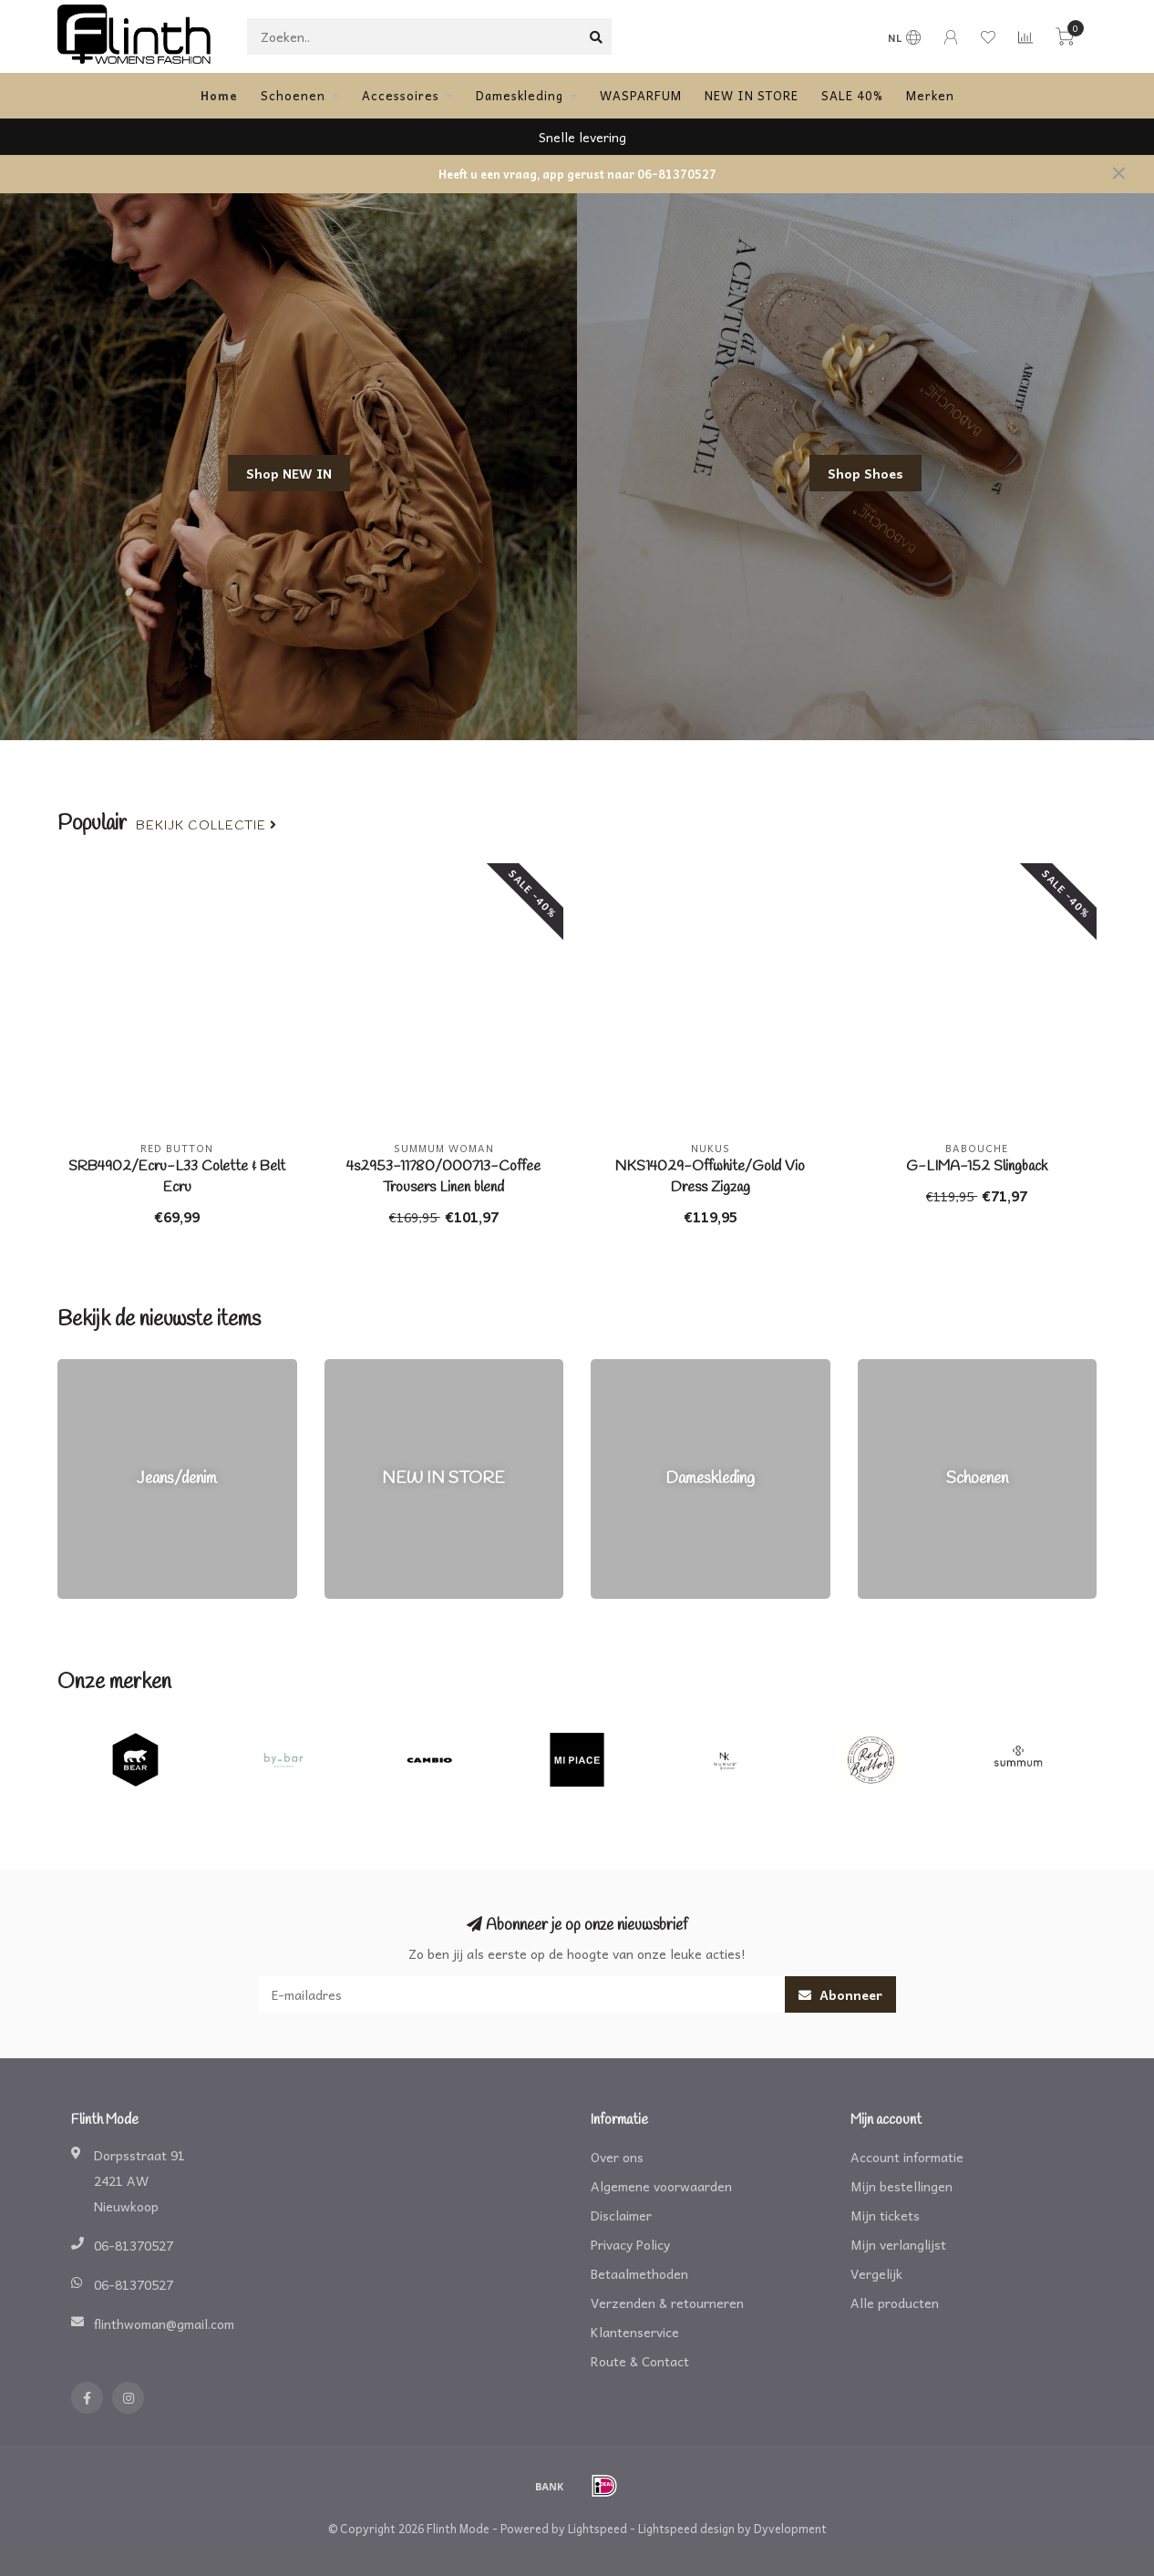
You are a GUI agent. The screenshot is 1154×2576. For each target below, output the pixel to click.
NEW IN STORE (752, 95)
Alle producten (894, 2303)
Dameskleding (519, 95)
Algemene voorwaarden (661, 2186)
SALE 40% (852, 95)
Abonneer (840, 1994)
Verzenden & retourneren (667, 2303)
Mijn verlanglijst (898, 2244)
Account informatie (906, 2157)
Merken (930, 95)
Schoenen (293, 95)
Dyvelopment (790, 2528)
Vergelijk (876, 2273)
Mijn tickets (885, 2215)
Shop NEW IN (289, 473)
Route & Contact (640, 2361)
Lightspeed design (686, 2528)
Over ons (617, 2157)
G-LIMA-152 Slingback (976, 1166)
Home (219, 95)
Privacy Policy (630, 2244)
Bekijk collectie (206, 826)
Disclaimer (621, 2215)
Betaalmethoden (639, 2273)
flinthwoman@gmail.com (164, 2323)
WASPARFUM (641, 95)
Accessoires (400, 95)
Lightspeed (597, 2528)
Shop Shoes (865, 473)
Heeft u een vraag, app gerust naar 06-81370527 (577, 174)
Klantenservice (635, 2332)
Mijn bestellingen (901, 2186)
